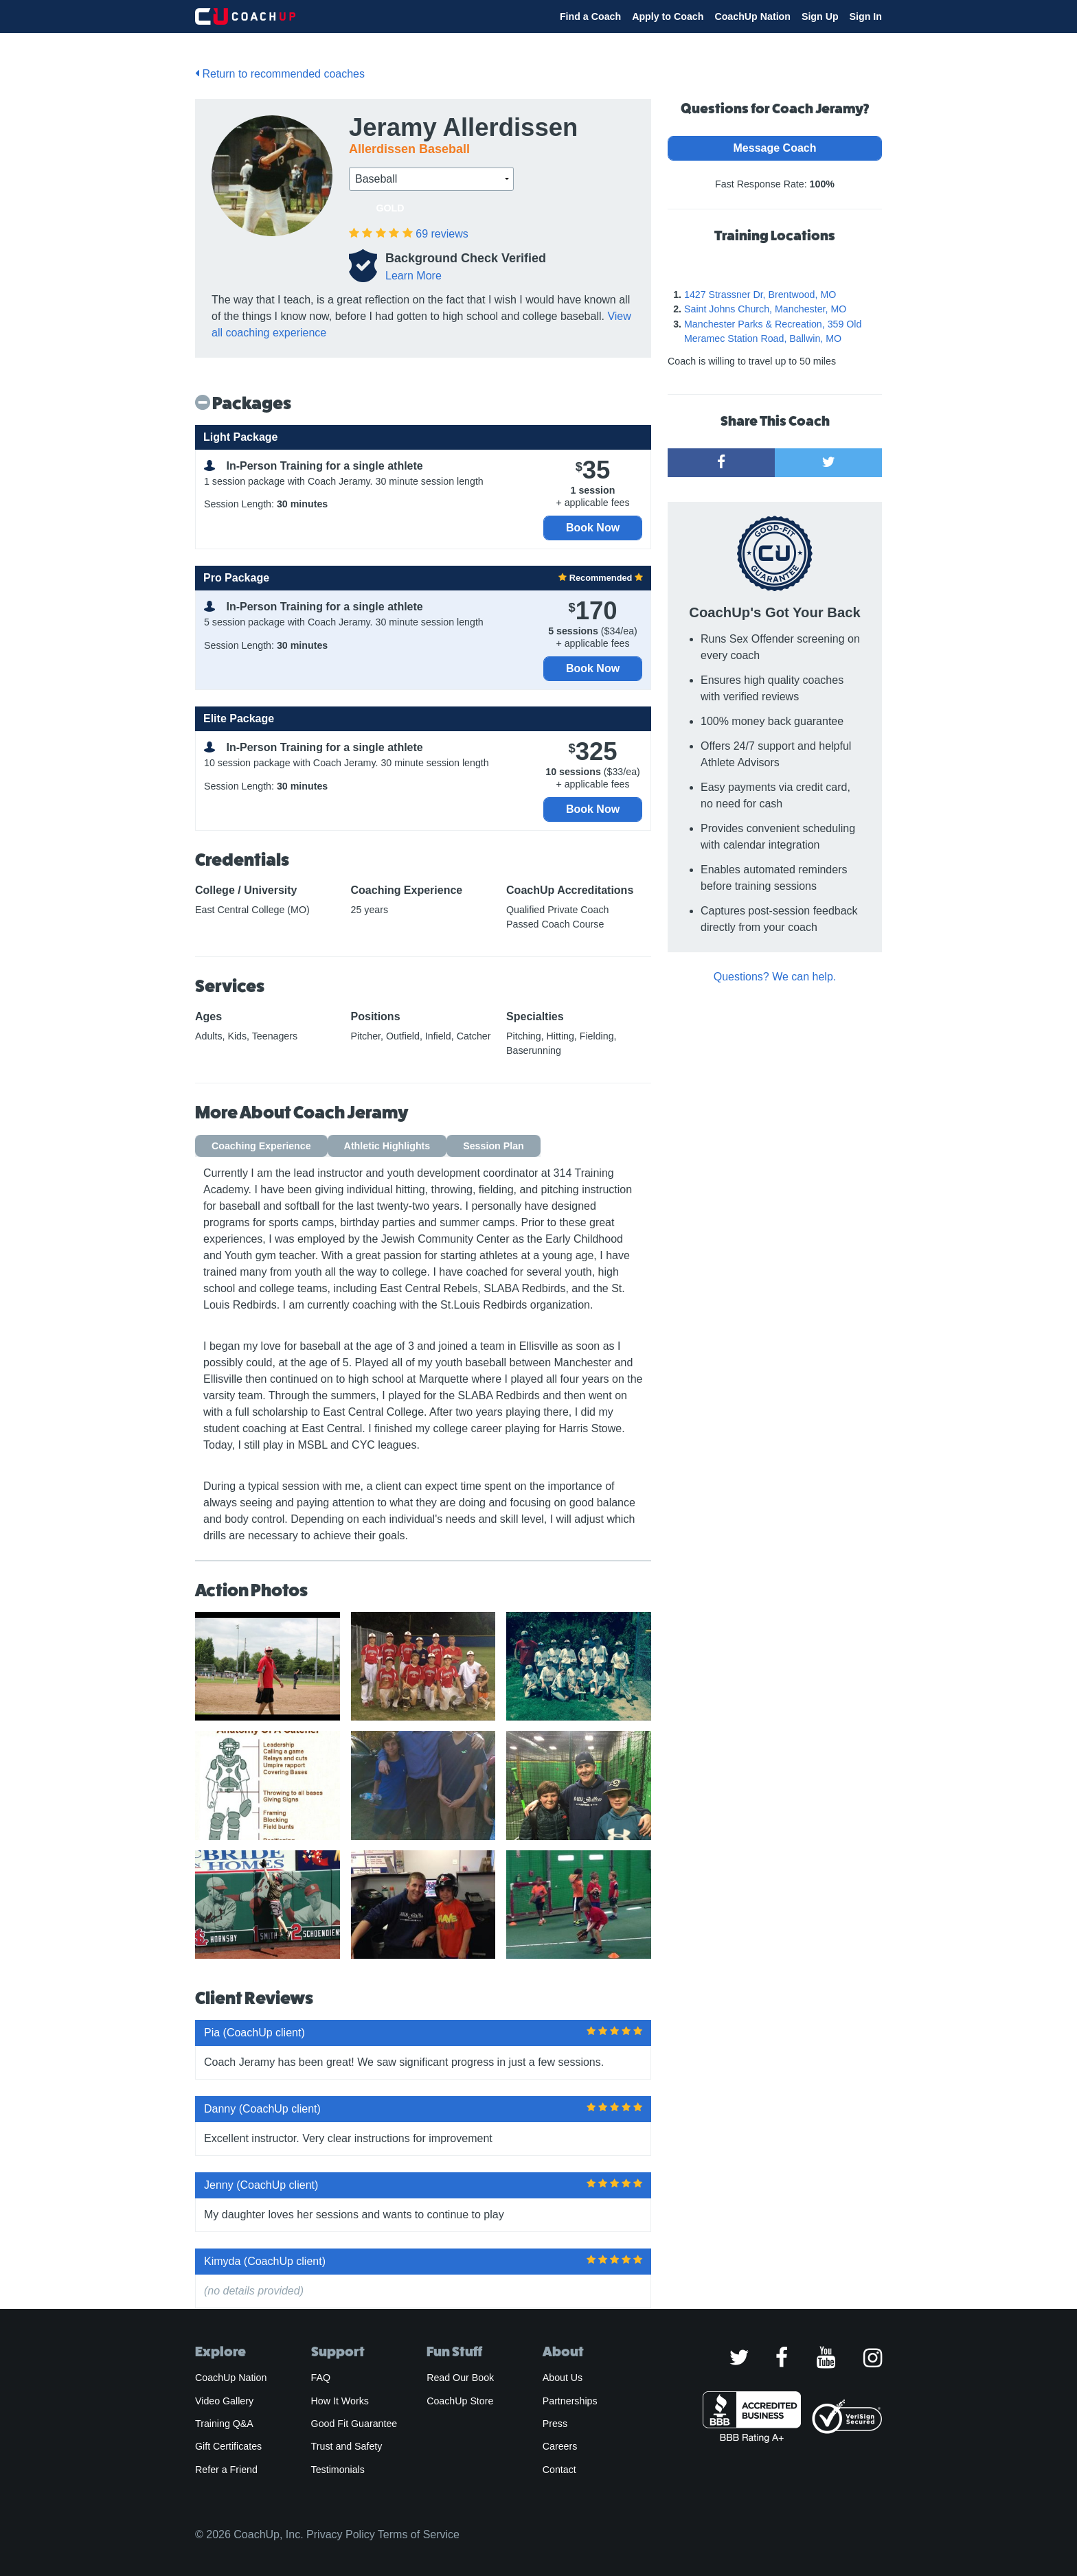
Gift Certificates (228, 2446)
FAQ (320, 2377)
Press (555, 2423)
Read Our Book (460, 2377)
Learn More (413, 275)
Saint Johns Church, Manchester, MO (765, 308)
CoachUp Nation (752, 16)
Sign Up (820, 16)
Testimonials (338, 2469)
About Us (563, 2377)
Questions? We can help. (775, 976)
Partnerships (570, 2400)
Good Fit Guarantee (354, 2423)
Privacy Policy (340, 2534)
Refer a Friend (226, 2469)
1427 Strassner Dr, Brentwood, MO (760, 294)
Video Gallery (224, 2400)
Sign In (866, 16)
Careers (560, 2446)
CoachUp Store (460, 2400)
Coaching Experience (261, 1145)
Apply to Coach (667, 16)
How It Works (340, 2400)
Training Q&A (224, 2423)
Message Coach (775, 148)
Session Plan (493, 1145)
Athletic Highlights (387, 1145)
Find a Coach (590, 16)
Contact (559, 2469)
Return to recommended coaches (280, 74)
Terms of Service (419, 2534)
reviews (442, 234)
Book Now (593, 527)
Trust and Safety (347, 2446)
